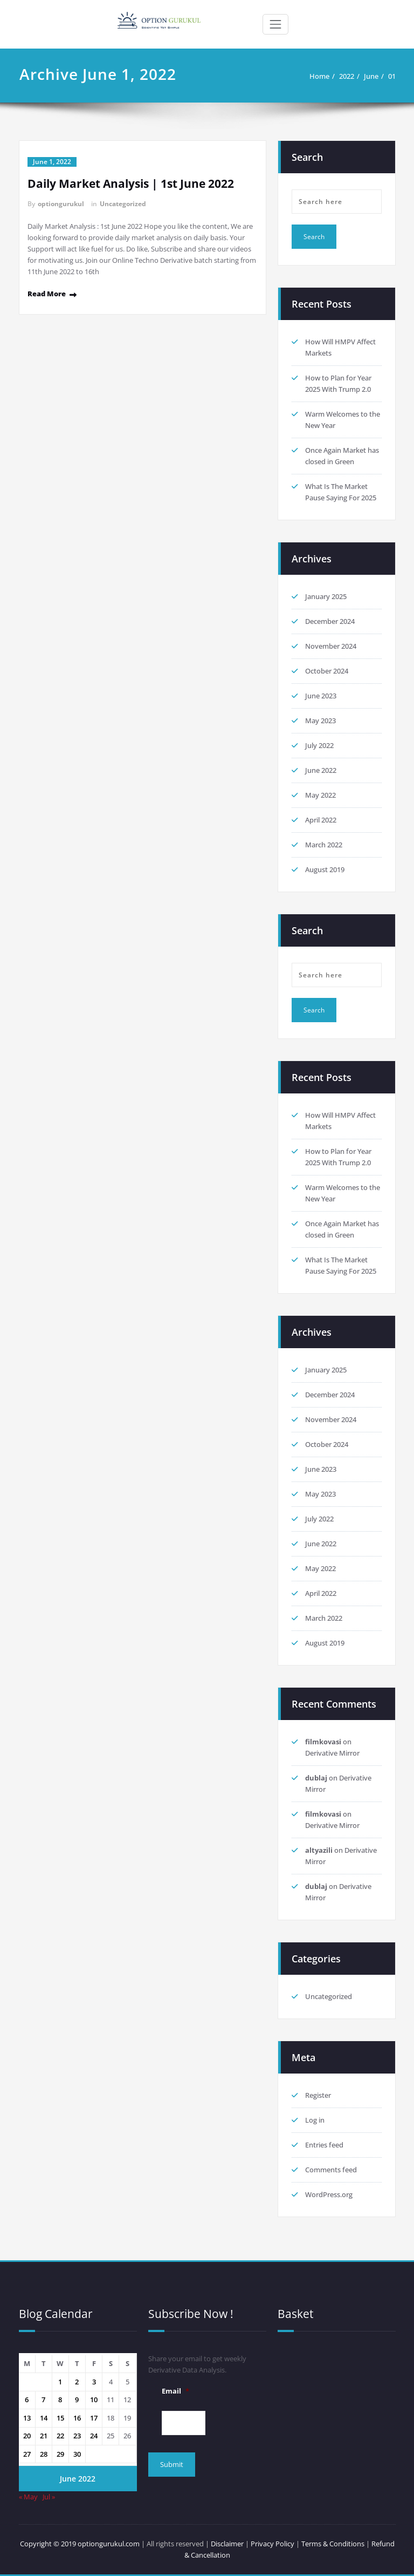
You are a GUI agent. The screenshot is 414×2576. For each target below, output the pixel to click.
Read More (46, 293)
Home (319, 76)
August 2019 (324, 869)
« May (28, 2497)
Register (318, 2095)
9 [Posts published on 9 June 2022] (77, 2399)
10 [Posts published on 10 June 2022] (94, 2399)
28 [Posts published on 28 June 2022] (43, 2454)
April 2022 (320, 820)
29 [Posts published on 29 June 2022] (60, 2454)
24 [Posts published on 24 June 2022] (94, 2436)
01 (392, 76)
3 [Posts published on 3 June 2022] (94, 2382)
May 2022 (320, 795)
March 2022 (323, 844)
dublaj (316, 1778)
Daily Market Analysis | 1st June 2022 (130, 183)
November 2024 (330, 646)
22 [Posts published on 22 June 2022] (60, 2436)
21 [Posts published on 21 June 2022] (43, 2436)
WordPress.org (329, 2194)
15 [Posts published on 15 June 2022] (60, 2418)
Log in (315, 2120)
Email (175, 2391)
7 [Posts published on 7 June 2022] (43, 2399)
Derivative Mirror (332, 1753)
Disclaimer (227, 2543)
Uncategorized (123, 203)
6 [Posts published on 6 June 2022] (27, 2399)
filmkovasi (323, 1741)
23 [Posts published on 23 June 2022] (77, 2436)
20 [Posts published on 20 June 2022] (27, 2436)
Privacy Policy (272, 2543)
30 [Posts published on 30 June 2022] (77, 2454)
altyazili (319, 1850)
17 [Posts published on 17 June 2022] (94, 2418)
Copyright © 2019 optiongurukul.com (80, 2543)
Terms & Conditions (333, 2543)
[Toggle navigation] (275, 24)
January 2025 (326, 596)
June (371, 76)
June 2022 (320, 770)
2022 (346, 76)
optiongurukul (61, 203)
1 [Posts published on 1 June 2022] (60, 2382)
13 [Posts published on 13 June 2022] (27, 2418)
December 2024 (330, 621)
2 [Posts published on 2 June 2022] (77, 2382)
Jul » (49, 2497)
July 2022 (319, 745)
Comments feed (331, 2169)
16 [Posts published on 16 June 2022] (77, 2418)
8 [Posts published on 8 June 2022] (60, 2399)
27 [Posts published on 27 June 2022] (27, 2454)
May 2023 (320, 720)
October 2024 (326, 671)
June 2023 (320, 696)
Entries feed (324, 2145)
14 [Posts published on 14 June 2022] (43, 2418)
